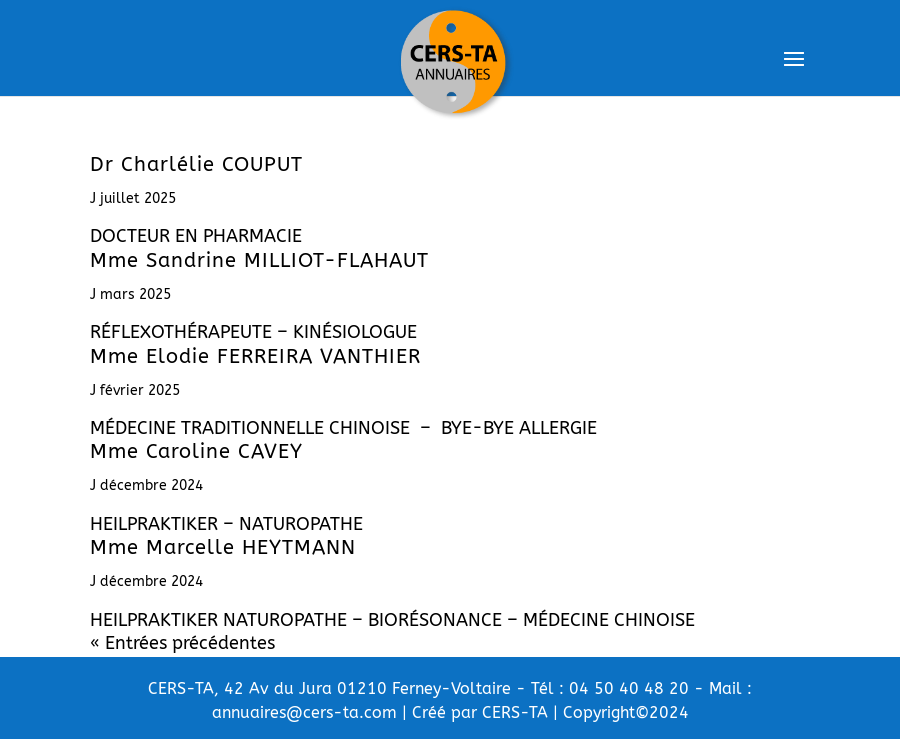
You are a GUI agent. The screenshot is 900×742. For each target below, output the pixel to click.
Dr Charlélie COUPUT (196, 164)
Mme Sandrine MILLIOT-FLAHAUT (259, 260)
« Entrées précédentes (182, 643)
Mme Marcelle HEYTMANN (223, 547)
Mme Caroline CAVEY (196, 451)
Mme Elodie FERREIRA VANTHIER (255, 356)
